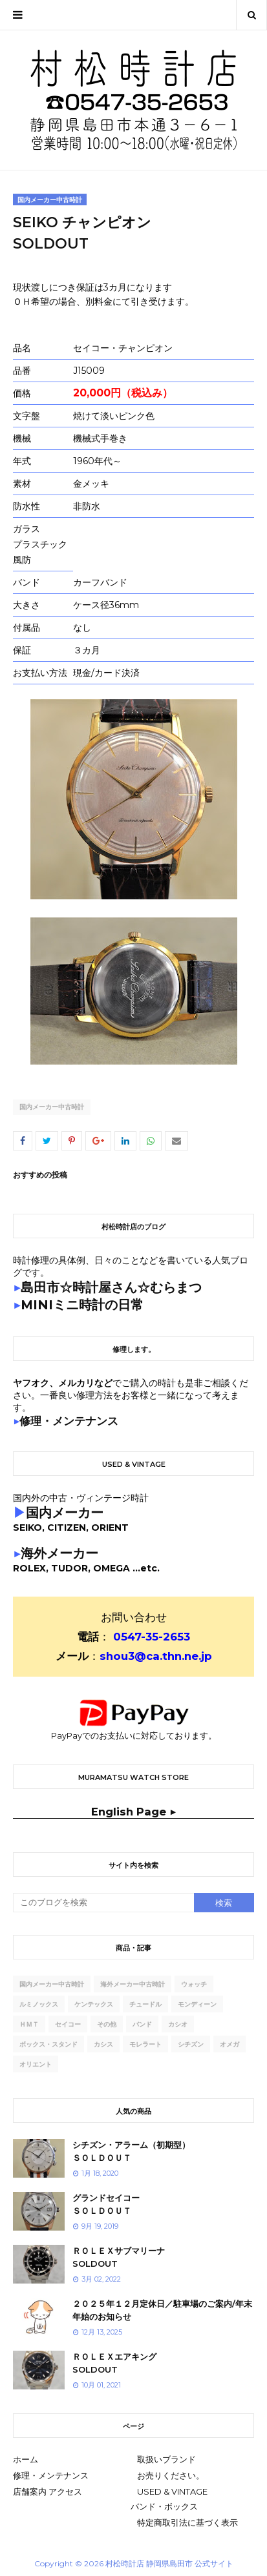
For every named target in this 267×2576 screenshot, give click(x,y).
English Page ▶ (133, 1811)
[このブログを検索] (103, 1902)
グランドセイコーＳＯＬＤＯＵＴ (106, 2204)
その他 (106, 2024)
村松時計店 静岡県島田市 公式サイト (169, 2563)
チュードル (145, 2004)
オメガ (229, 2044)
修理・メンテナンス (51, 2475)
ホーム (25, 2459)
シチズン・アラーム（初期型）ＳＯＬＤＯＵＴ (131, 2151)
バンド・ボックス (164, 2506)
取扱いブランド (166, 2459)
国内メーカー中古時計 (51, 1107)
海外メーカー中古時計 (132, 1984)
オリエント (35, 2064)
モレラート (145, 2044)
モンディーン (197, 2004)
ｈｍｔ (29, 2024)
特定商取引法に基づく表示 (187, 2522)
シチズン (191, 2044)
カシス (103, 2044)
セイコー (68, 2024)
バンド (142, 2024)
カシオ (177, 2024)
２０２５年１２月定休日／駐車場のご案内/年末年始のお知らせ (162, 2310)
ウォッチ (194, 1984)
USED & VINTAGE (172, 2491)
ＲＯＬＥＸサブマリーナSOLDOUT (118, 2257)
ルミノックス (38, 2004)
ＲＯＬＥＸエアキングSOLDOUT (114, 2363)
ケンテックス (93, 2004)
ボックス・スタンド (48, 2044)
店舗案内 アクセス (47, 2491)
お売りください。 (170, 2475)
